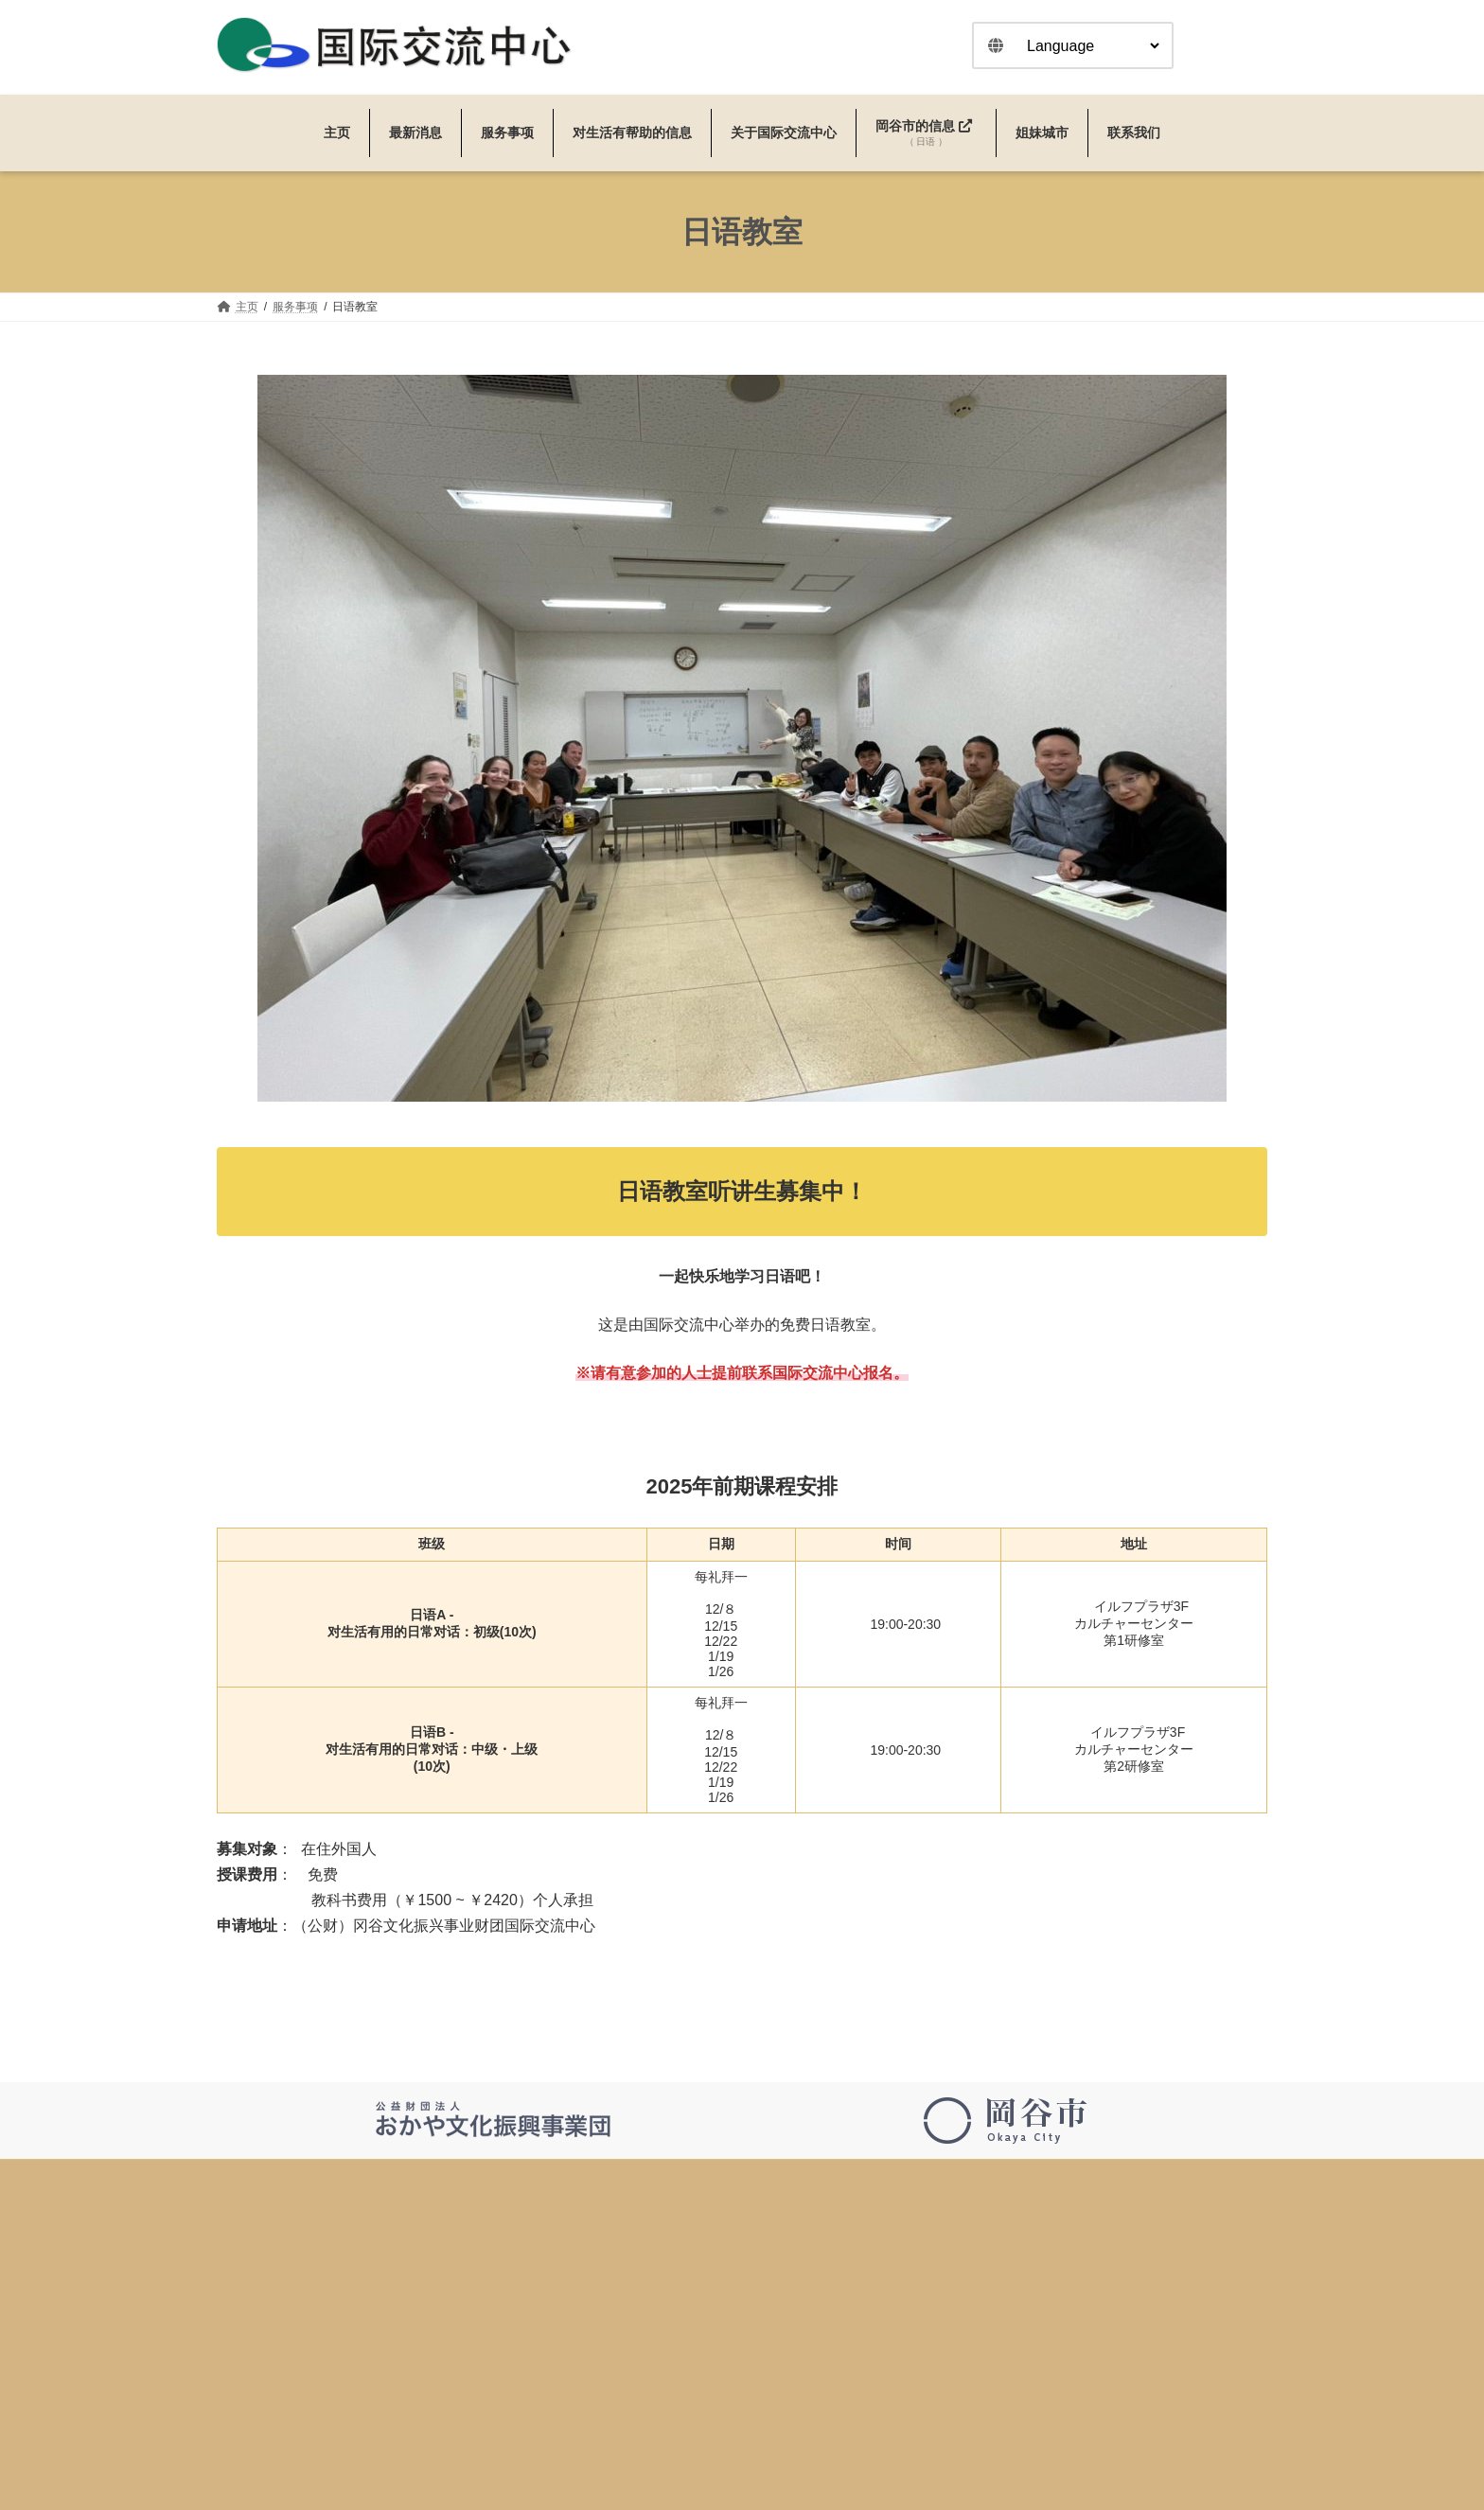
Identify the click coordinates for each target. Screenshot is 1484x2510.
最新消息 (618, 2316)
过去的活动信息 (635, 2384)
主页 (606, 2282)
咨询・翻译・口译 (640, 2486)
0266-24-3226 (258, 2328)
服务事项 (618, 2418)
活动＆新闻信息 (635, 2350)
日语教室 (618, 2452)
